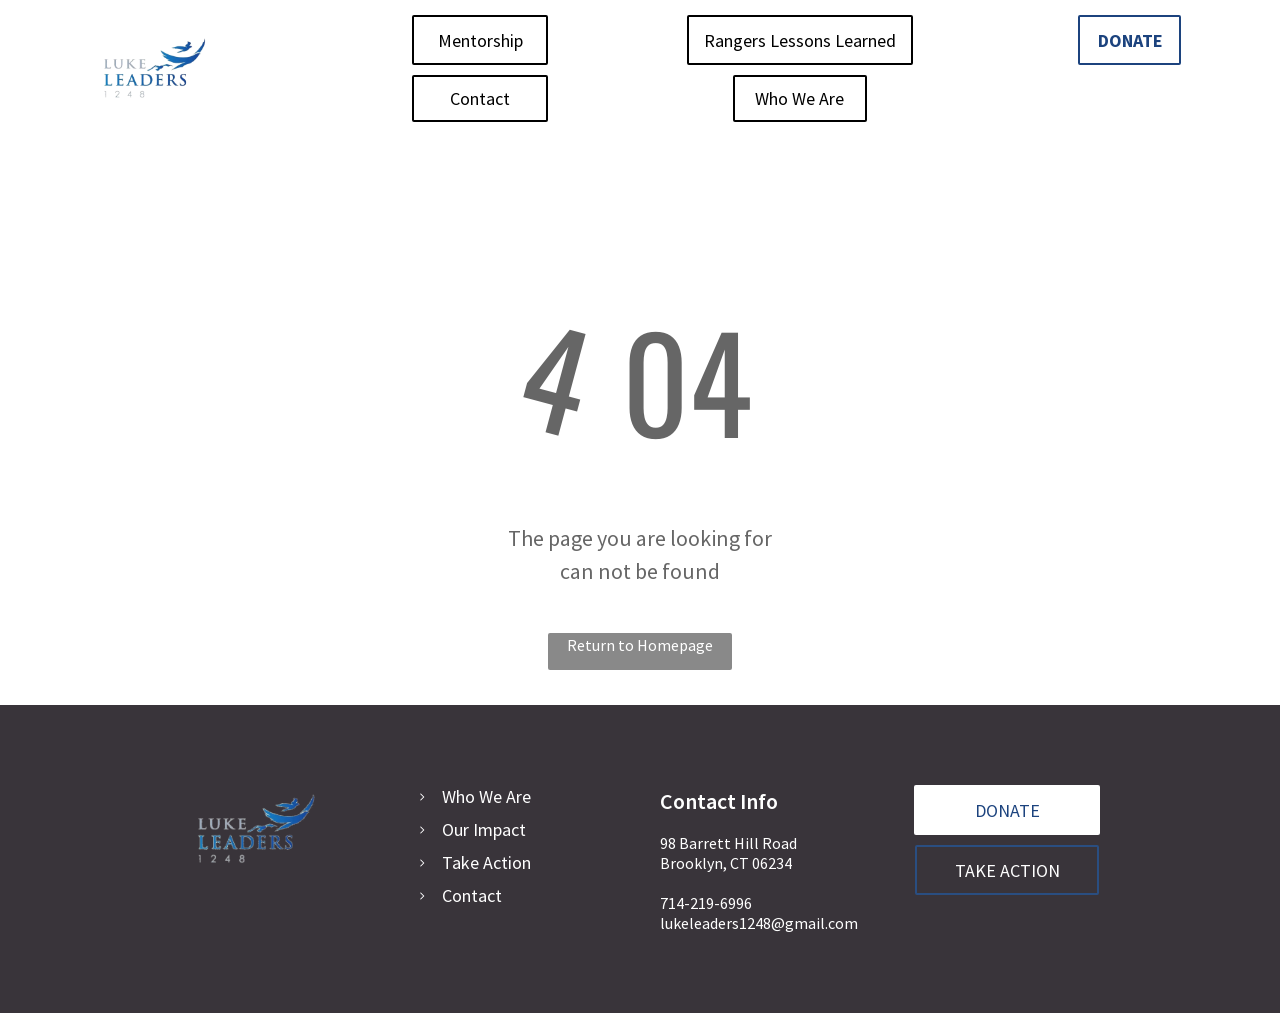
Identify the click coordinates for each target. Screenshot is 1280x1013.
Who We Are (486, 796)
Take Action (486, 862)
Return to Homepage (640, 645)
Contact (472, 895)
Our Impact (484, 829)
